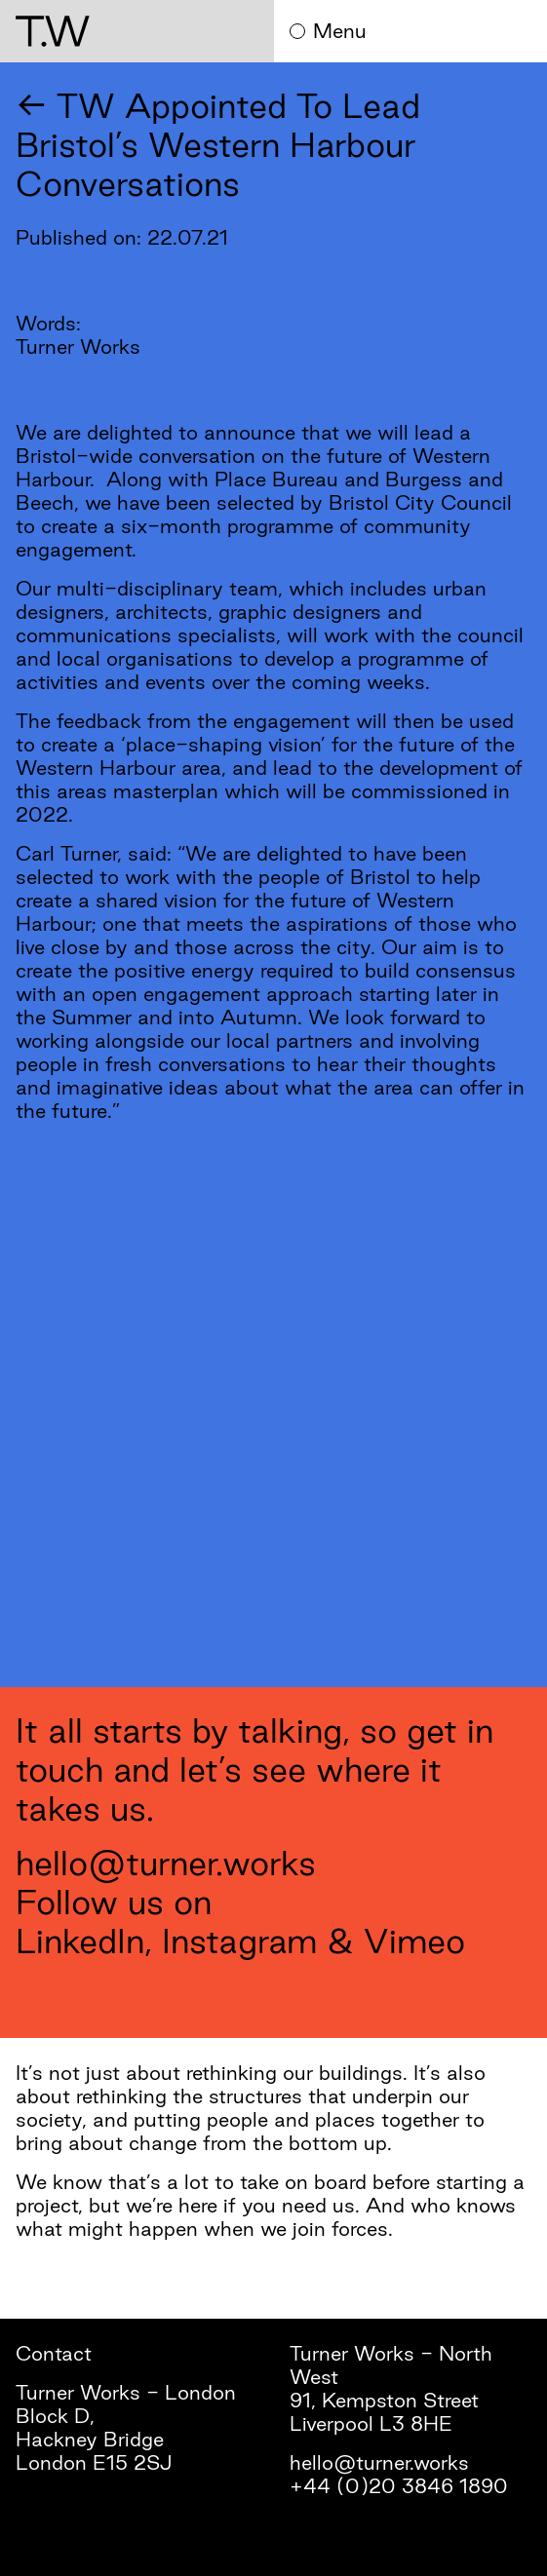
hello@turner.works (166, 1862)
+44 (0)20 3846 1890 (399, 2486)
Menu (328, 30)
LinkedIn (80, 1940)
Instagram (239, 1940)
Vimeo (414, 1940)
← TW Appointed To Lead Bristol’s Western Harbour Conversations (218, 144)
